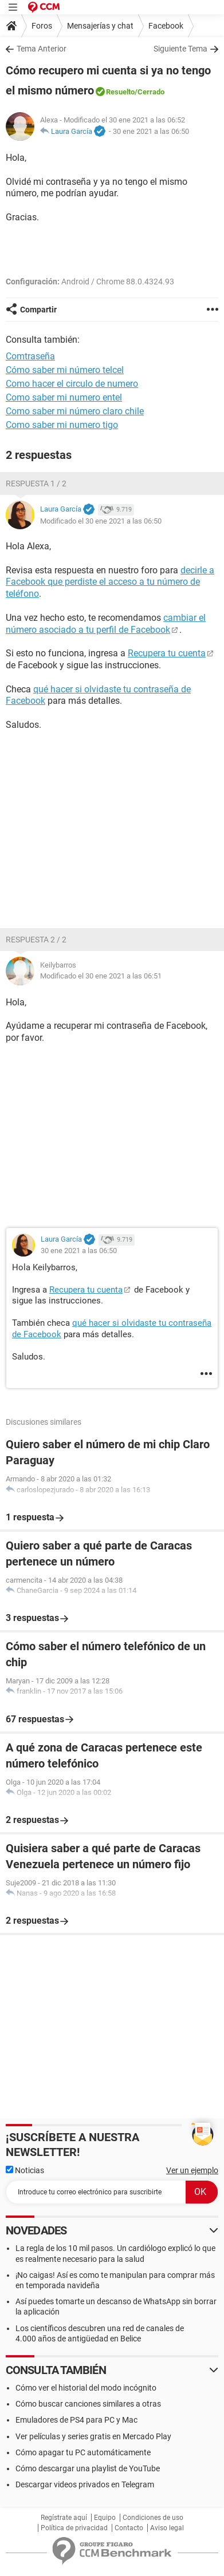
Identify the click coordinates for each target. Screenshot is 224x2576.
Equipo (105, 2518)
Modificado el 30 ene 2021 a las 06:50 (101, 521)
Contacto (129, 2528)
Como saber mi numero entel (64, 397)
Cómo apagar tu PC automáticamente (83, 2452)
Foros (42, 25)
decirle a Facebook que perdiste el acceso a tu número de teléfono (110, 582)
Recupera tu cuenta (167, 653)
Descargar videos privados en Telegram (84, 2484)
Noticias (25, 2170)
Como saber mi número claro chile (75, 411)
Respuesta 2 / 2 (36, 939)
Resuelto (120, 92)
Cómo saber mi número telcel (65, 369)
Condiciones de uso (153, 2518)
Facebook (165, 25)
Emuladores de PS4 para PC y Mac (76, 2419)
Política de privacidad (74, 2528)
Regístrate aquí (64, 2518)
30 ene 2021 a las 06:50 (151, 131)
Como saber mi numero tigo (62, 424)
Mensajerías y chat (100, 25)
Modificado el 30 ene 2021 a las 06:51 (101, 976)
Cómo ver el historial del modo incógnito (85, 2387)
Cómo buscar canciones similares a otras (88, 2403)
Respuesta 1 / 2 (36, 483)
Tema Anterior (41, 48)
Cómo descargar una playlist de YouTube (87, 2468)
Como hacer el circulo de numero (72, 383)
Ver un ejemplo (192, 2170)
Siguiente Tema (180, 48)
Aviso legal (167, 2528)
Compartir (38, 309)
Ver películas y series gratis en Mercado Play (93, 2436)
